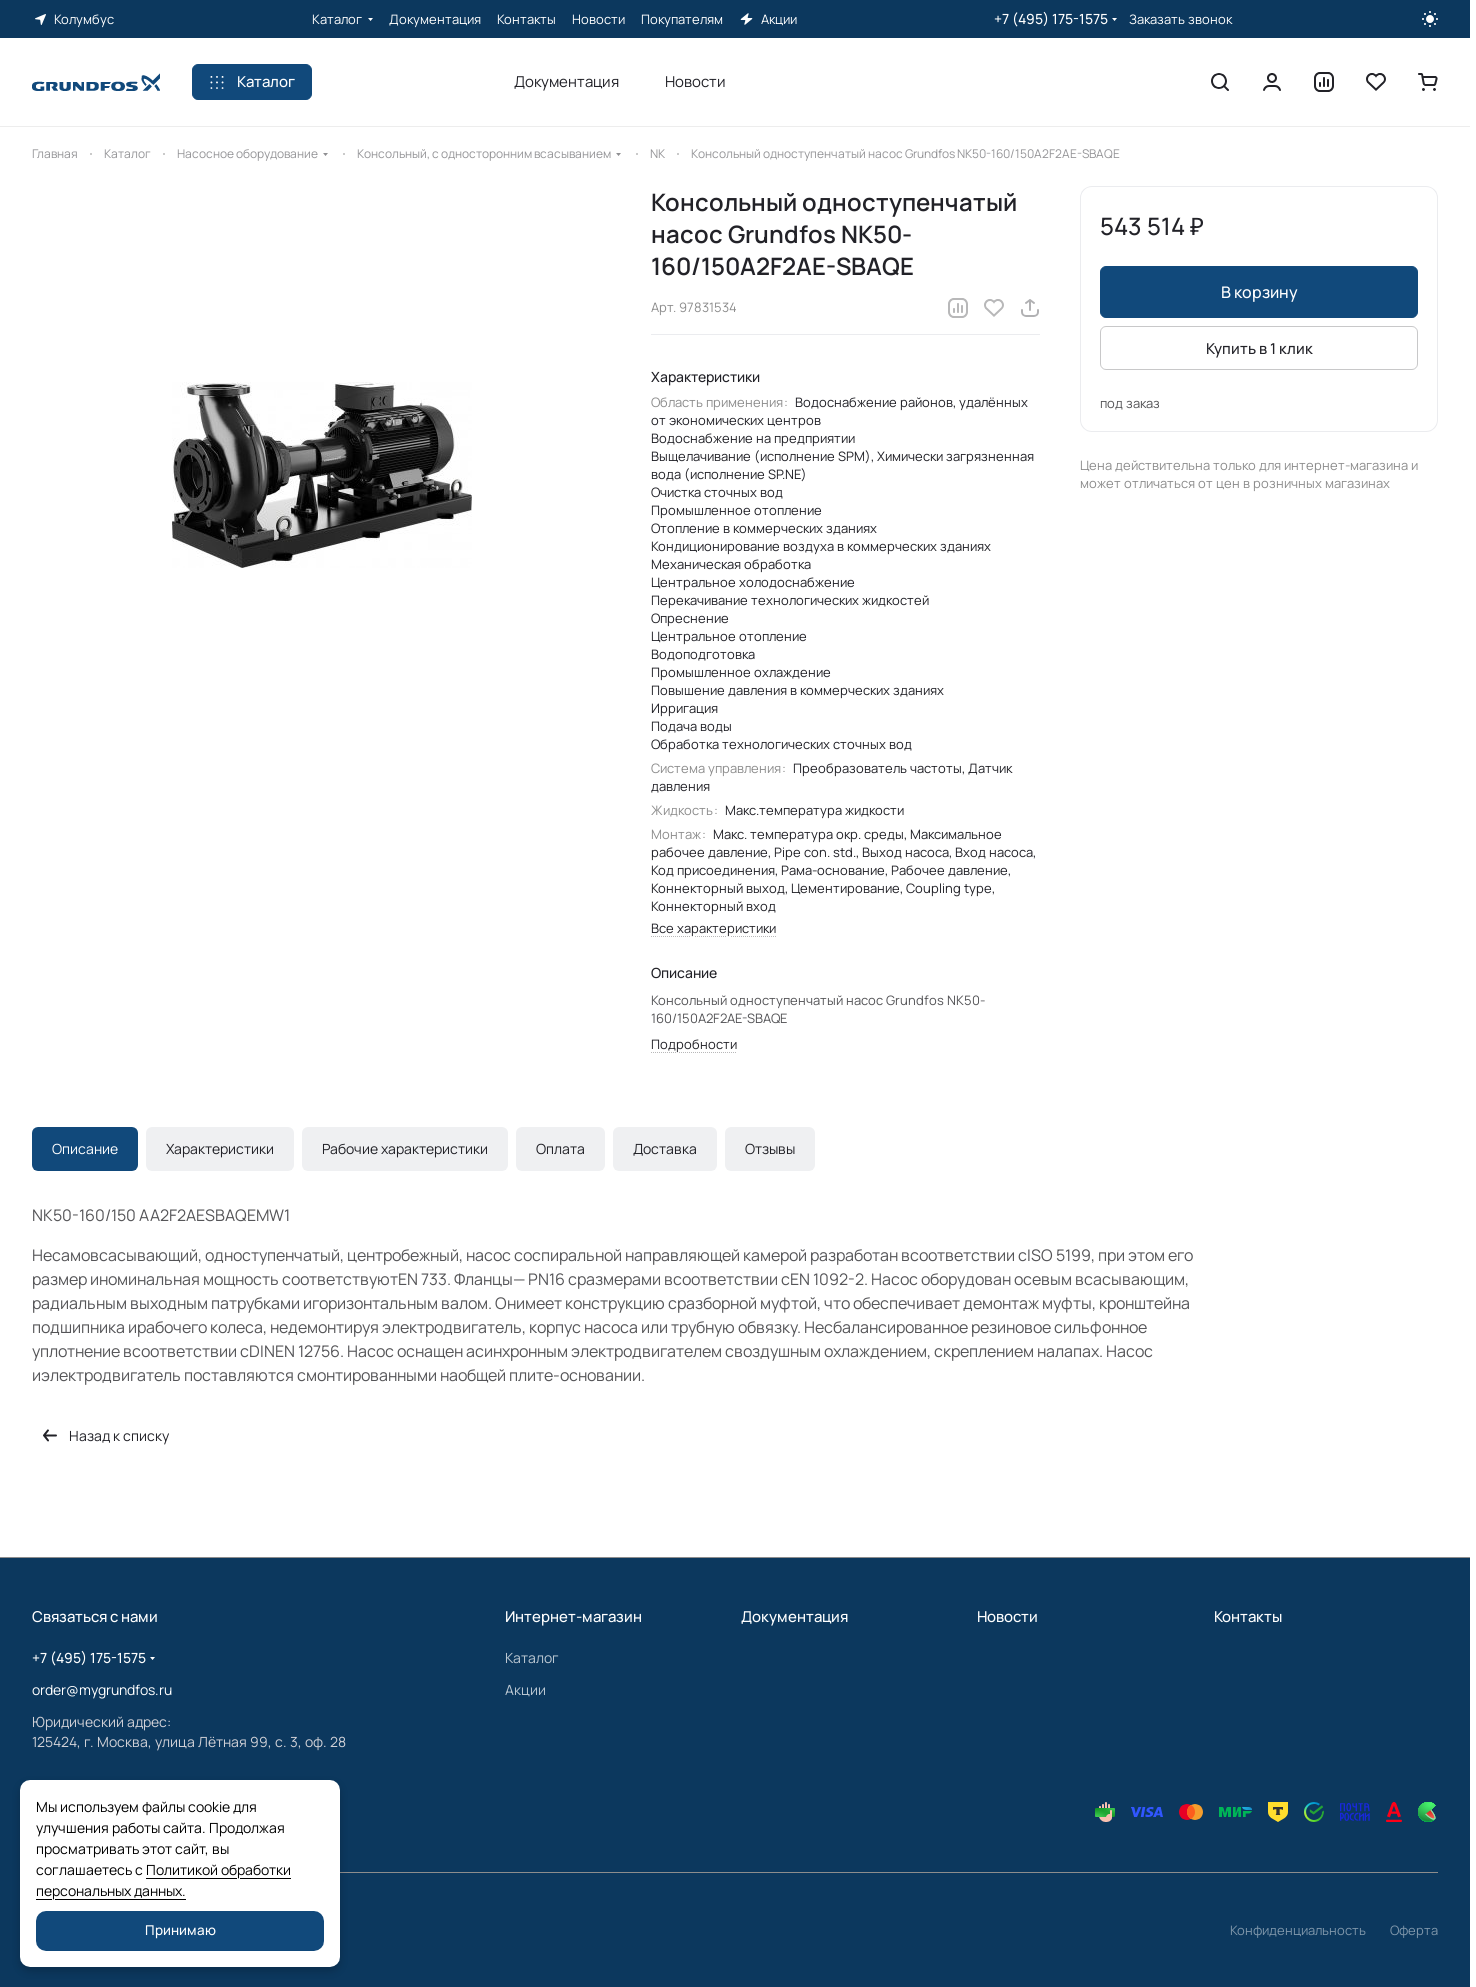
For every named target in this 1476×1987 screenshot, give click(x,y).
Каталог (532, 1657)
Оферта (1414, 1930)
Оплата (560, 1148)
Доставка (665, 1148)
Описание (85, 1148)
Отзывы (770, 1148)
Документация (794, 1616)
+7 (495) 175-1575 (1051, 18)
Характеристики (220, 1148)
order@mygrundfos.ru (102, 1689)
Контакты (1248, 1616)
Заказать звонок (1180, 19)
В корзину (1259, 292)
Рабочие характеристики (405, 1148)
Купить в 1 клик (1259, 348)
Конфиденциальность (1298, 1930)
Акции (525, 1689)
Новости (1007, 1616)
